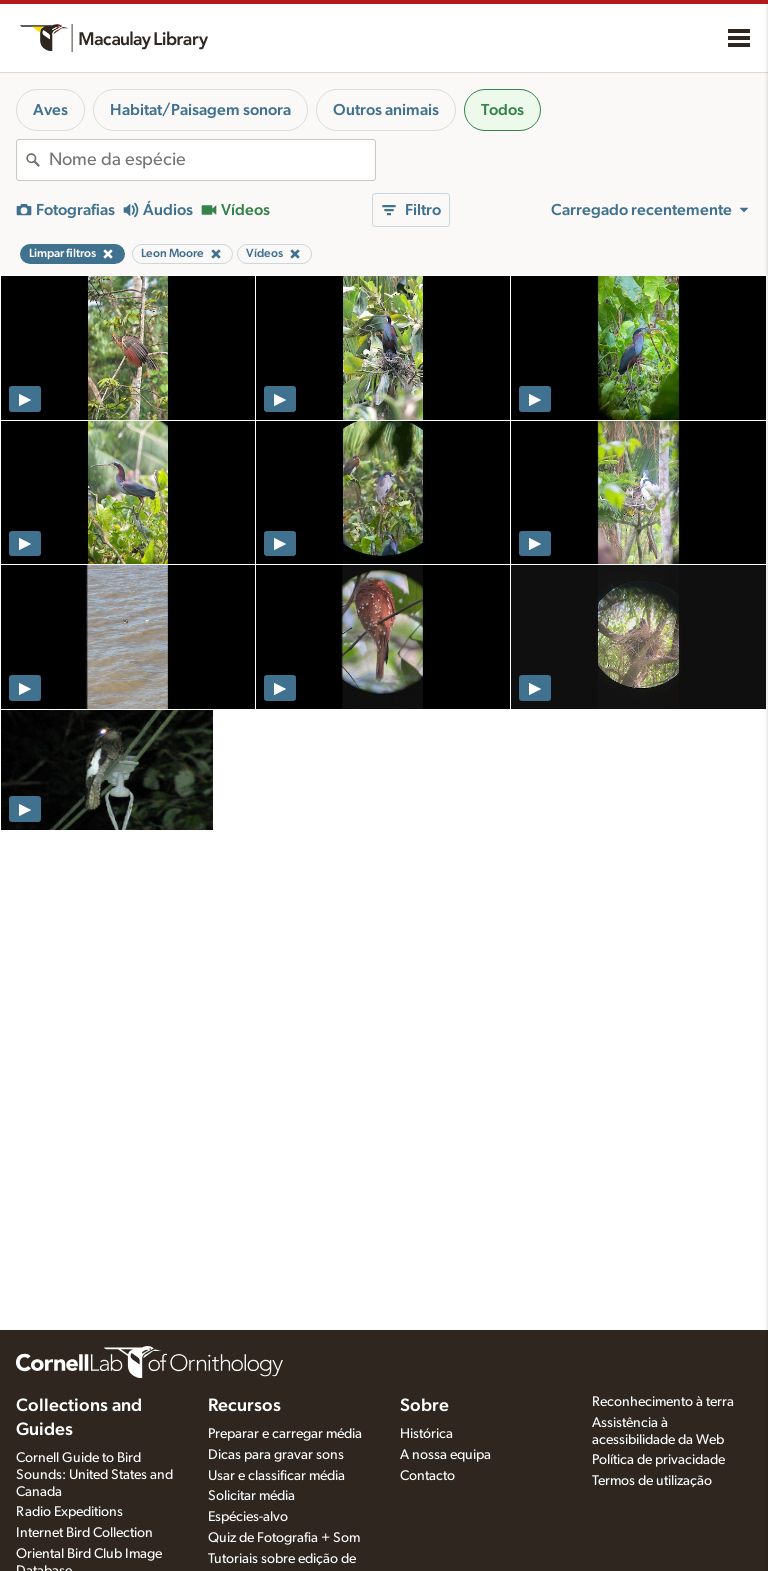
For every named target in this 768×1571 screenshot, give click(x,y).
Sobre (424, 1406)
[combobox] (212, 160)
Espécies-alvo (248, 1517)
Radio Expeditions (69, 1512)
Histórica (426, 1434)
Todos (502, 110)
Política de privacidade (658, 1460)
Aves (50, 110)
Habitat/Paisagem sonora (200, 110)
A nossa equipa (445, 1455)
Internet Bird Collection (84, 1533)
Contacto (427, 1476)
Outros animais (386, 110)
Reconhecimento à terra (663, 1402)
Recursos (244, 1406)
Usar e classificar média (276, 1476)
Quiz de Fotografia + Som (284, 1538)
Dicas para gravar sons (276, 1455)
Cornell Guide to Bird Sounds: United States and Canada (94, 1475)
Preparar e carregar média (285, 1434)
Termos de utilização (652, 1481)
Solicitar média (251, 1496)
